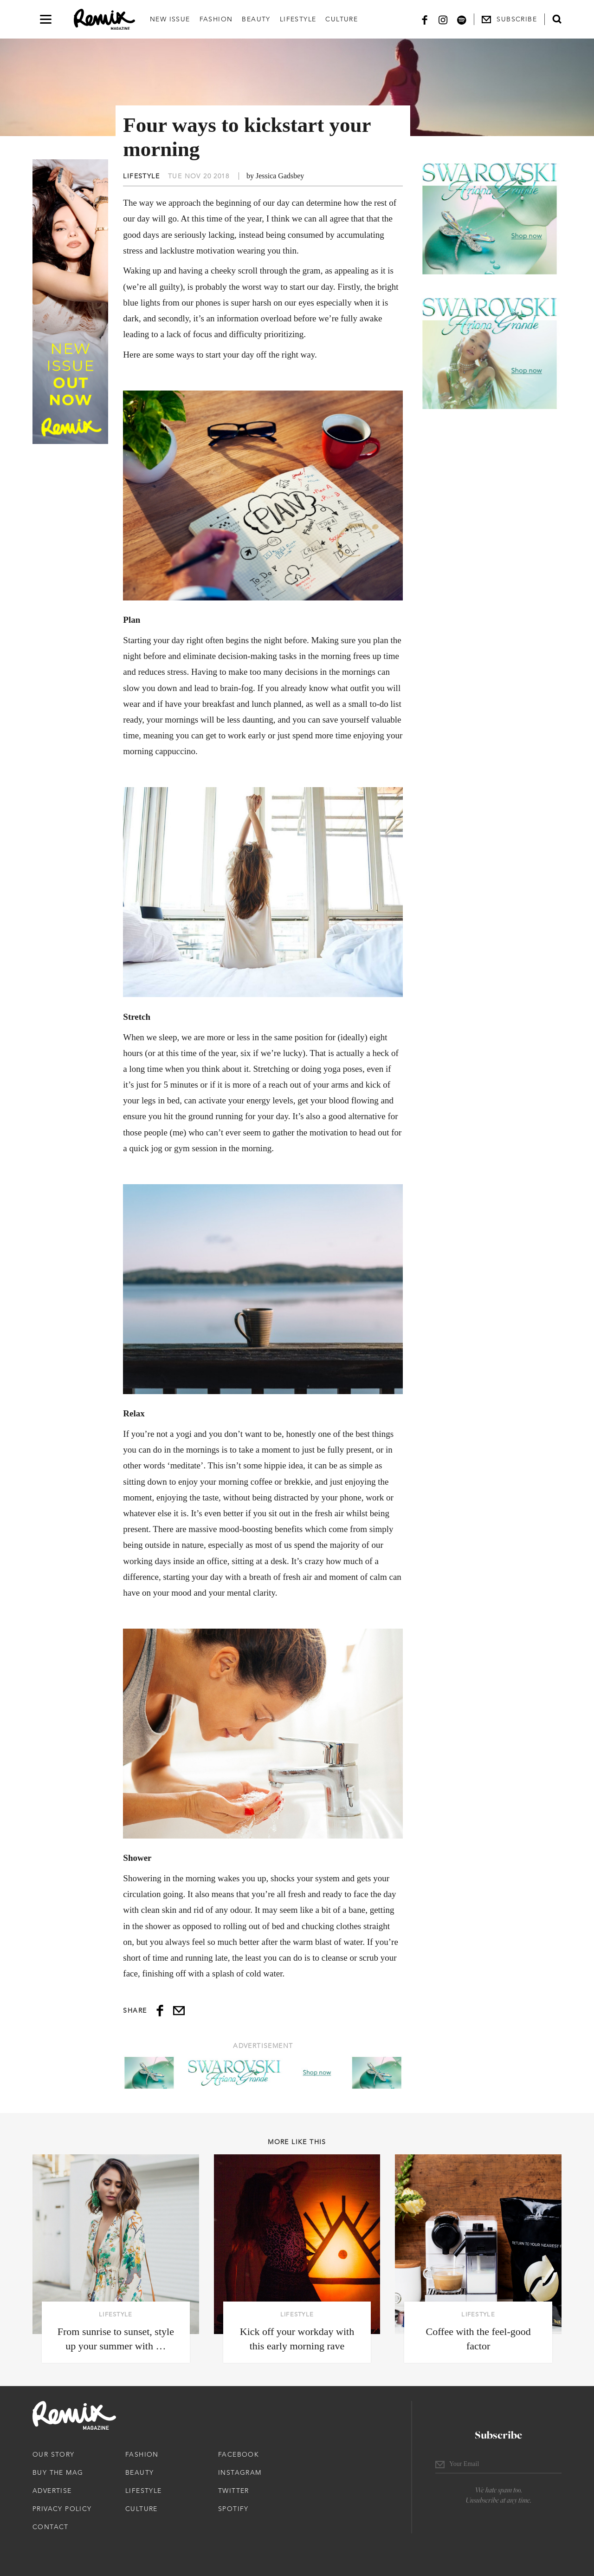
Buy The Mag (57, 2472)
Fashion (216, 19)
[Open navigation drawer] (45, 19)
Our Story (53, 2454)
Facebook (238, 2454)
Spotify (233, 2508)
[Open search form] (557, 19)
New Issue (170, 19)
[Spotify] (461, 19)
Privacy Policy (62, 2508)
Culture (341, 19)
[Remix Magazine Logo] (104, 19)
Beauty (256, 19)
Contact (50, 2527)
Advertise (52, 2490)
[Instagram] (443, 19)
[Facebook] (424, 19)
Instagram (240, 2472)
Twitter (233, 2490)
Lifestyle (298, 19)
